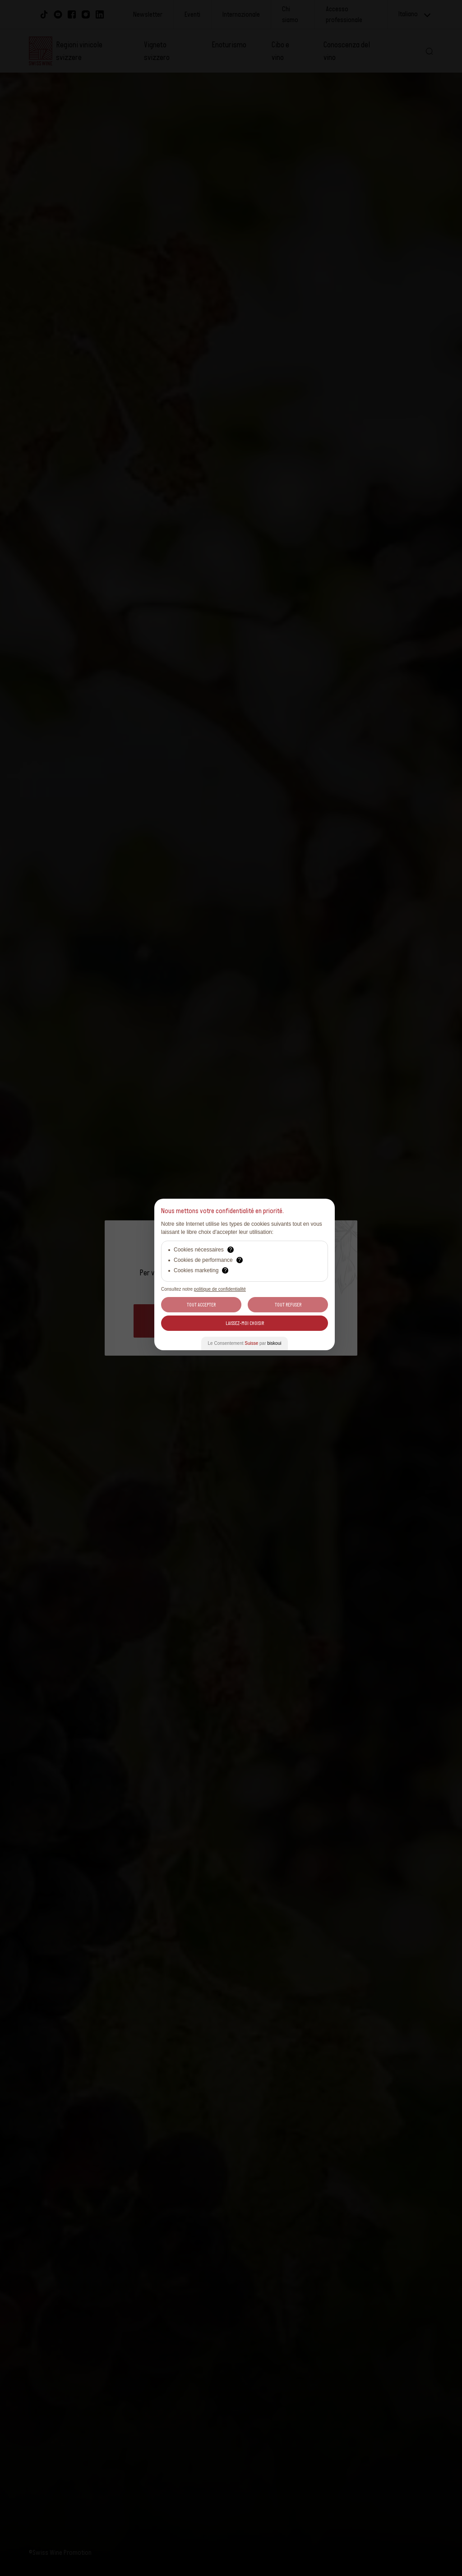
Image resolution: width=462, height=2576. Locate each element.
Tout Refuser (288, 1305)
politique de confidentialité (220, 1289)
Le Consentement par (245, 1343)
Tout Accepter (201, 1305)
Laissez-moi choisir (245, 1323)
